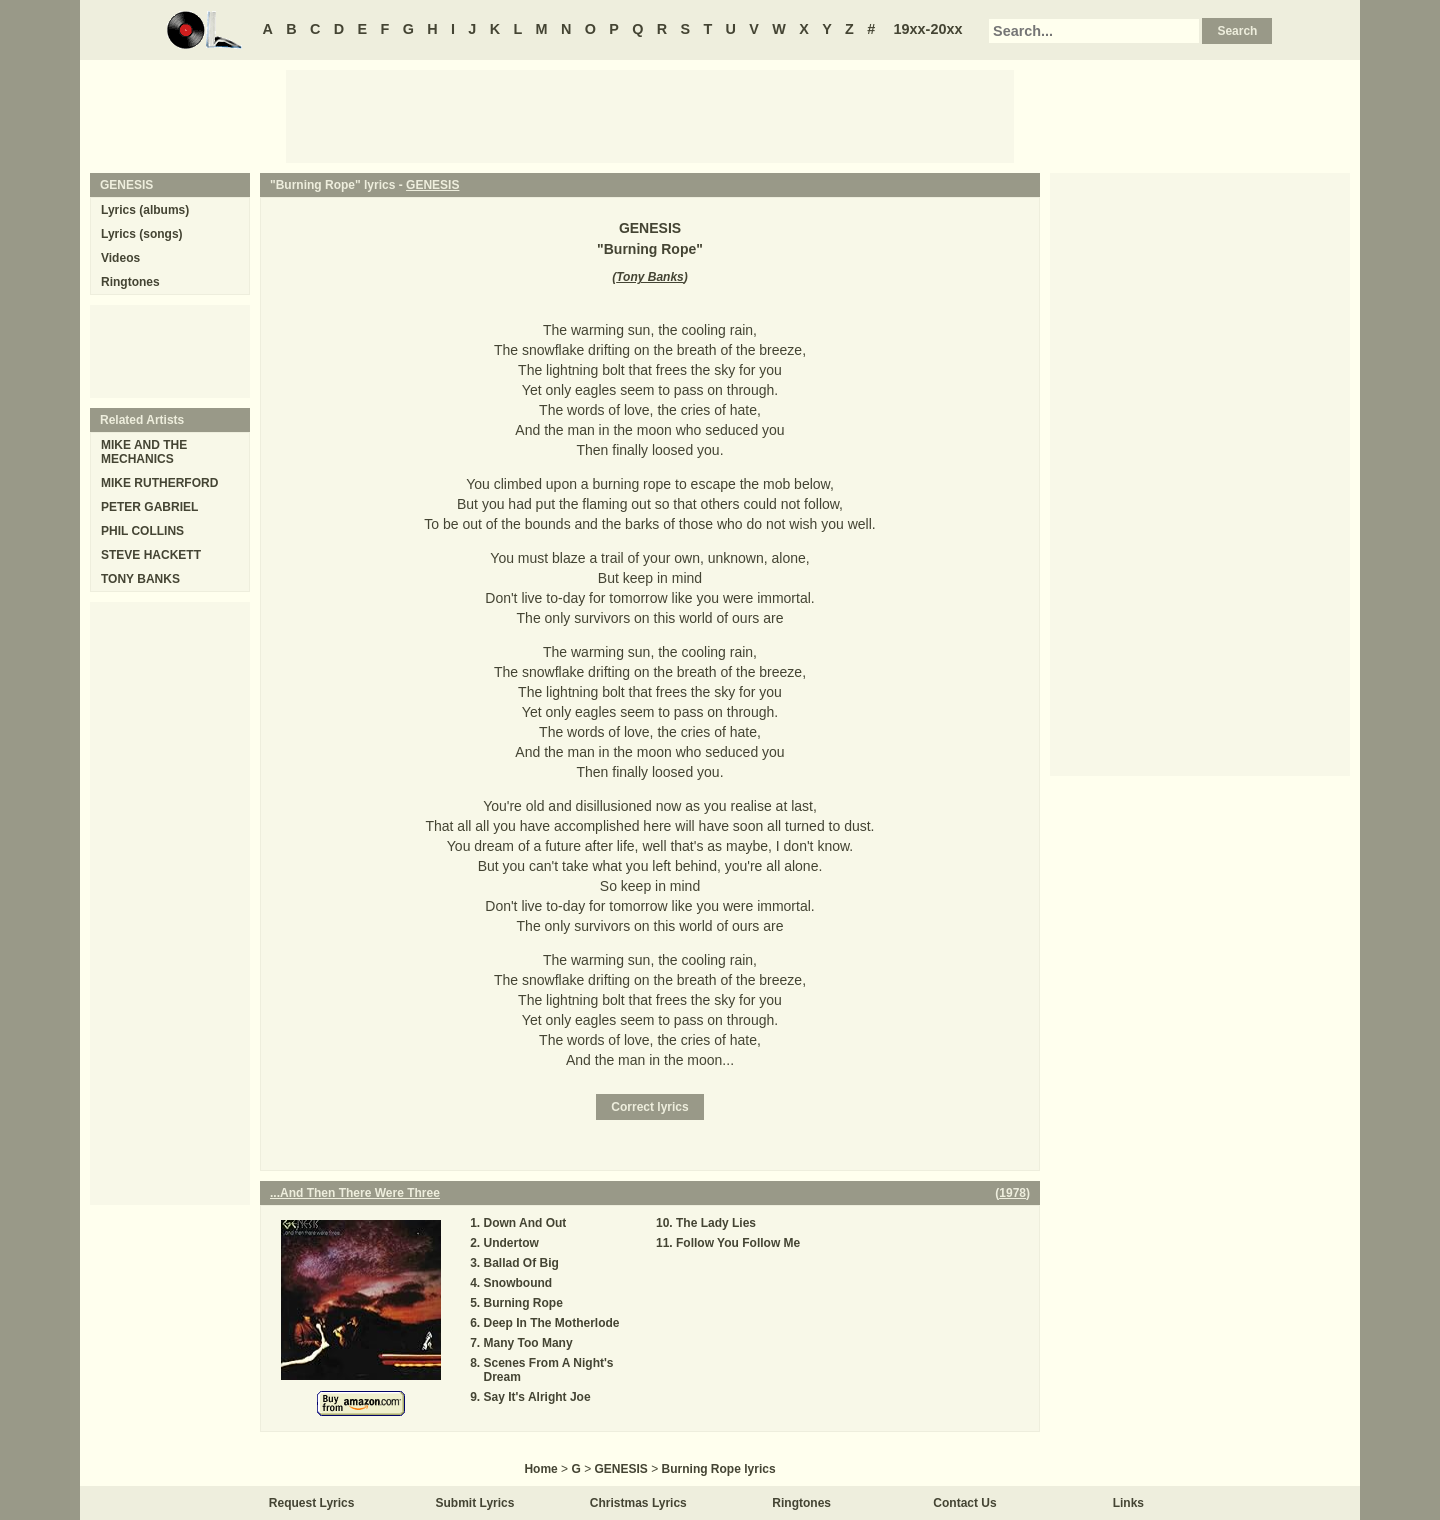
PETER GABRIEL (149, 507)
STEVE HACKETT (151, 555)
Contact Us (964, 1503)
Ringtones (130, 282)
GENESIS (432, 185)
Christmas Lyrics (638, 1503)
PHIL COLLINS (142, 531)
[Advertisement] (650, 115)
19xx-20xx (928, 29)
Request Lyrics (312, 1503)
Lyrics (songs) (142, 234)
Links (1128, 1503)
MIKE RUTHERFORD (159, 483)
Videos (120, 258)
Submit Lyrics (475, 1503)
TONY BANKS (140, 579)
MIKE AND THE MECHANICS (144, 452)
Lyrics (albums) (145, 210)
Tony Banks (650, 277)
